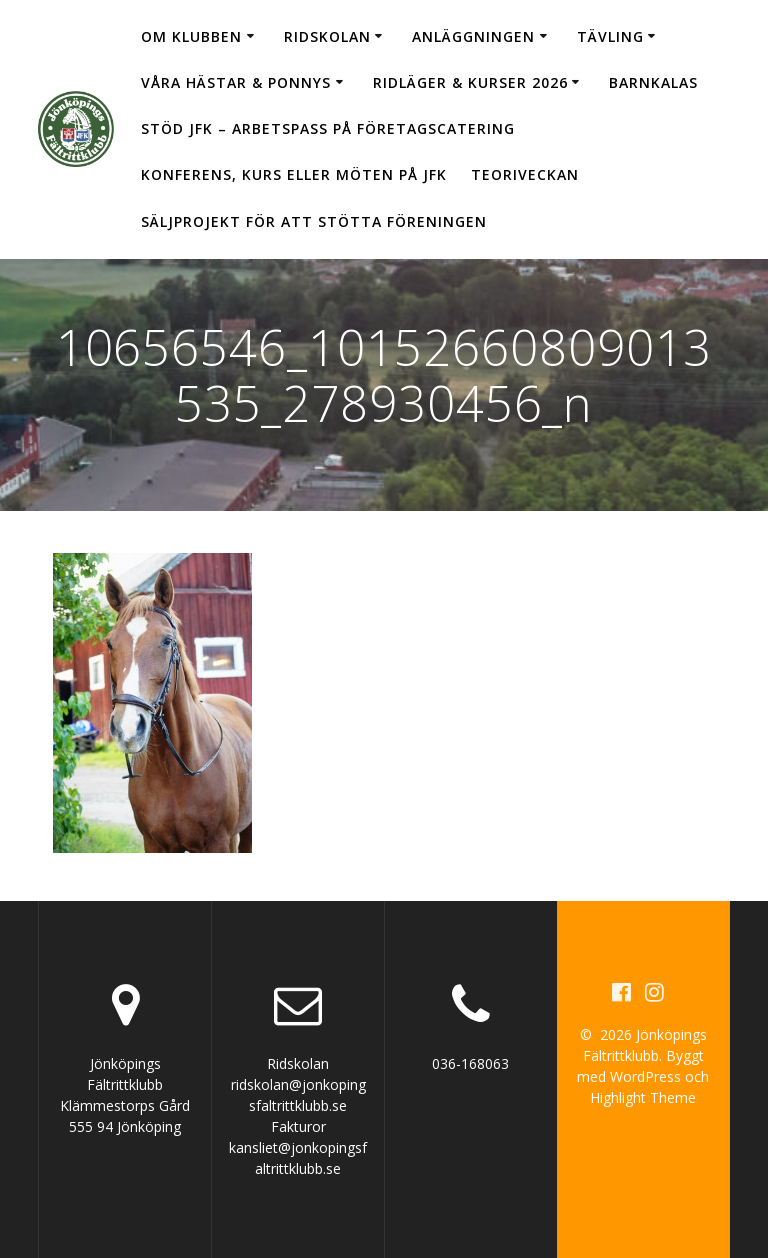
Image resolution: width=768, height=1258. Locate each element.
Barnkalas (653, 82)
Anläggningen (473, 36)
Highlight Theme (643, 1097)
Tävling (610, 36)
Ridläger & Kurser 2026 (470, 82)
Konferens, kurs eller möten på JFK (294, 174)
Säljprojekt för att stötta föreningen (314, 221)
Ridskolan (327, 36)
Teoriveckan (525, 174)
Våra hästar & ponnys (236, 82)
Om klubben (191, 36)
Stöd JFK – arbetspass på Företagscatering (328, 128)
